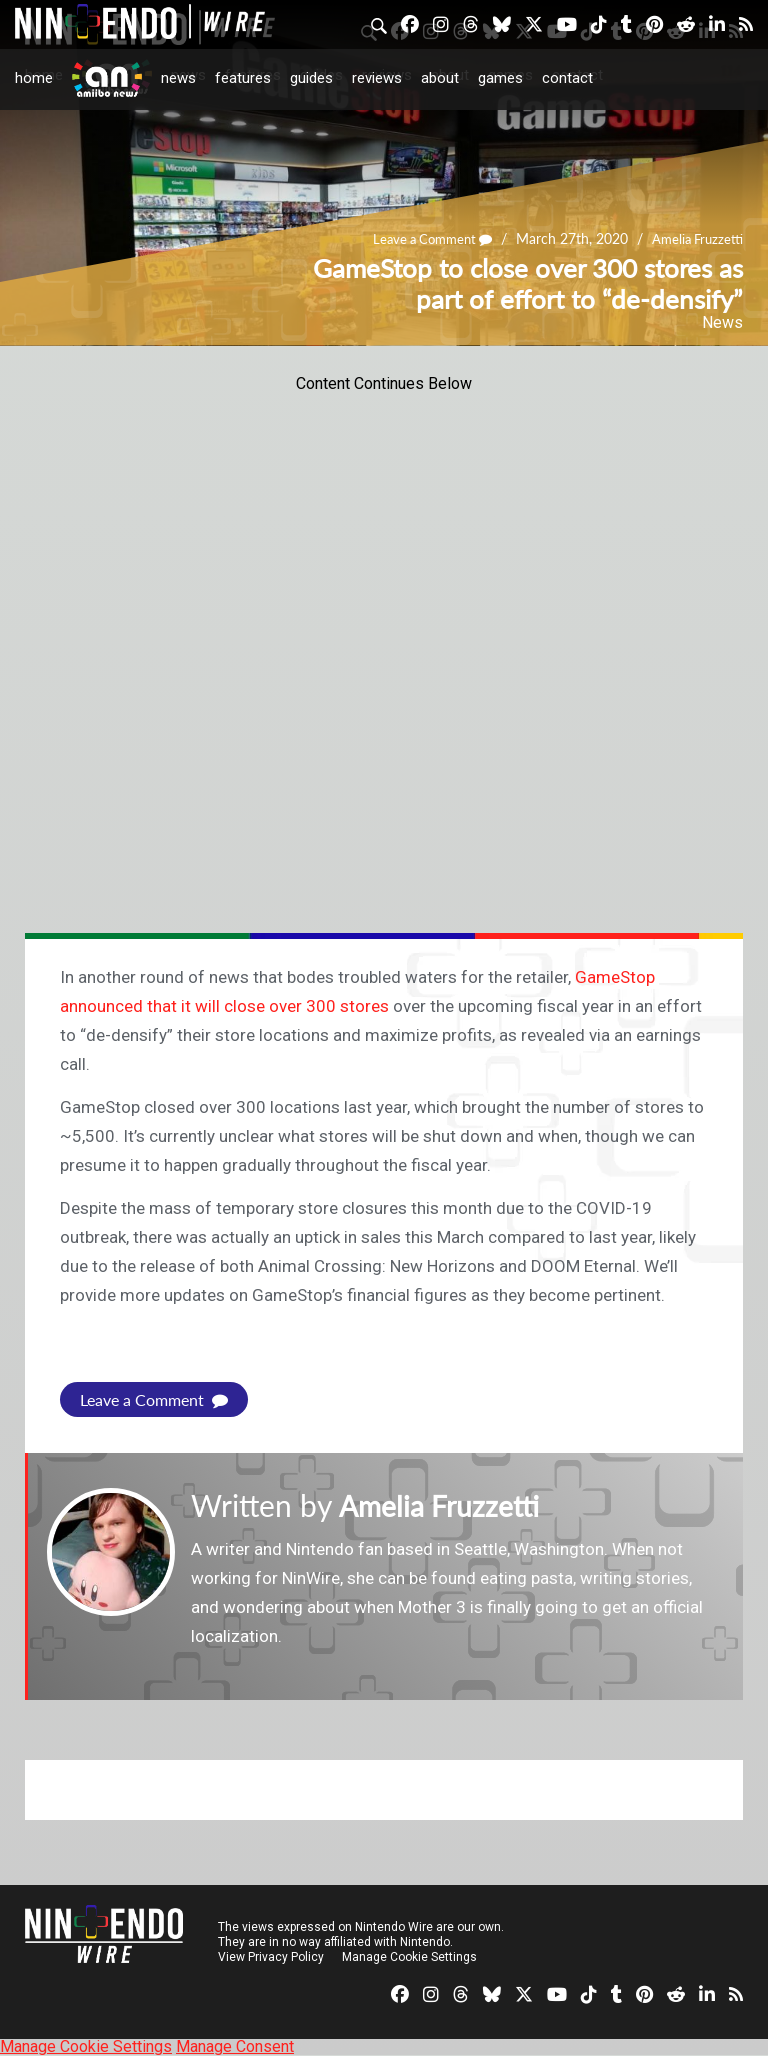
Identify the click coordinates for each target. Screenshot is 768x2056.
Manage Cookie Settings (409, 1957)
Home (34, 78)
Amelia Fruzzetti (694, 239)
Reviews (377, 78)
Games (500, 78)
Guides (311, 78)
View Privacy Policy (271, 1957)
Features (243, 78)
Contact (567, 78)
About (440, 78)
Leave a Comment (422, 239)
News (178, 78)
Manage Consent (235, 2046)
